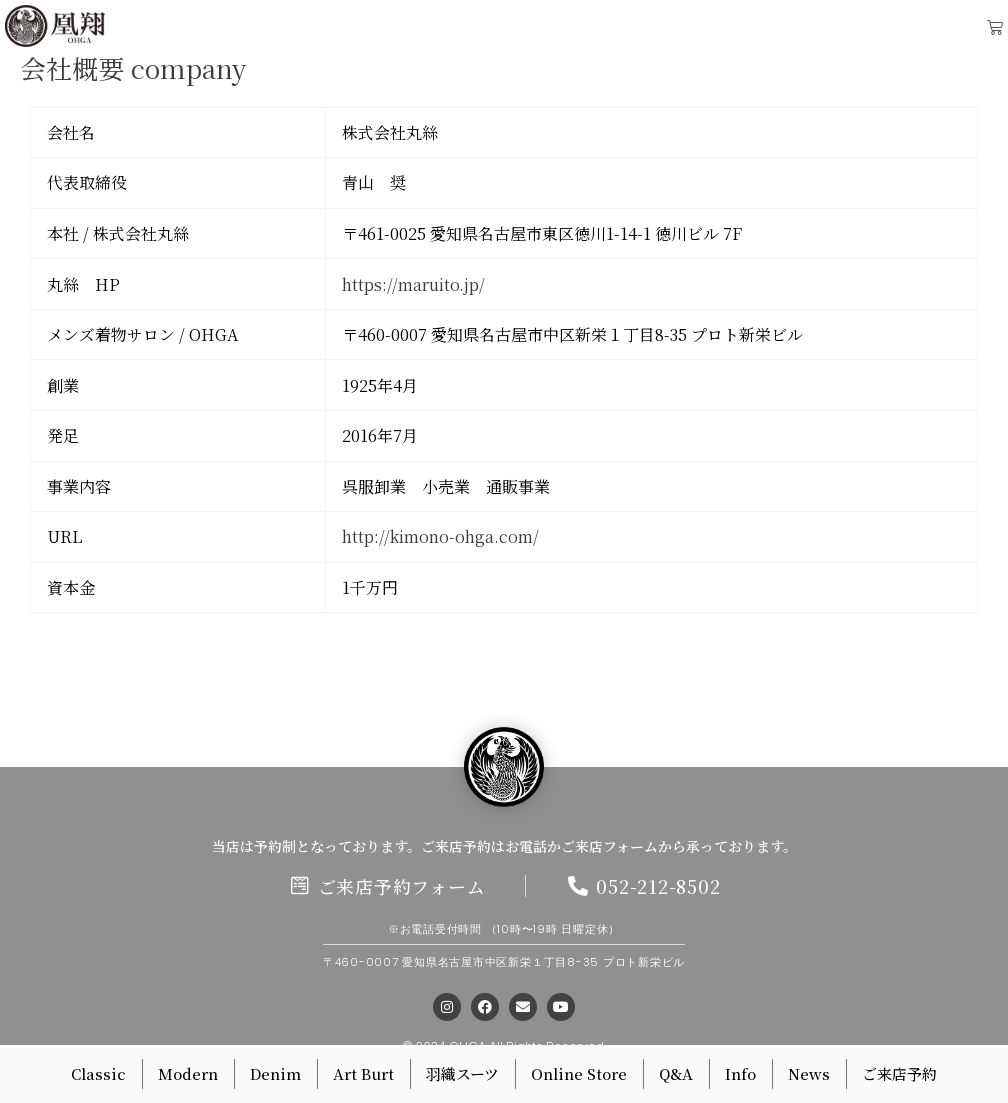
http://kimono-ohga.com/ (440, 536)
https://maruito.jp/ (413, 284)
